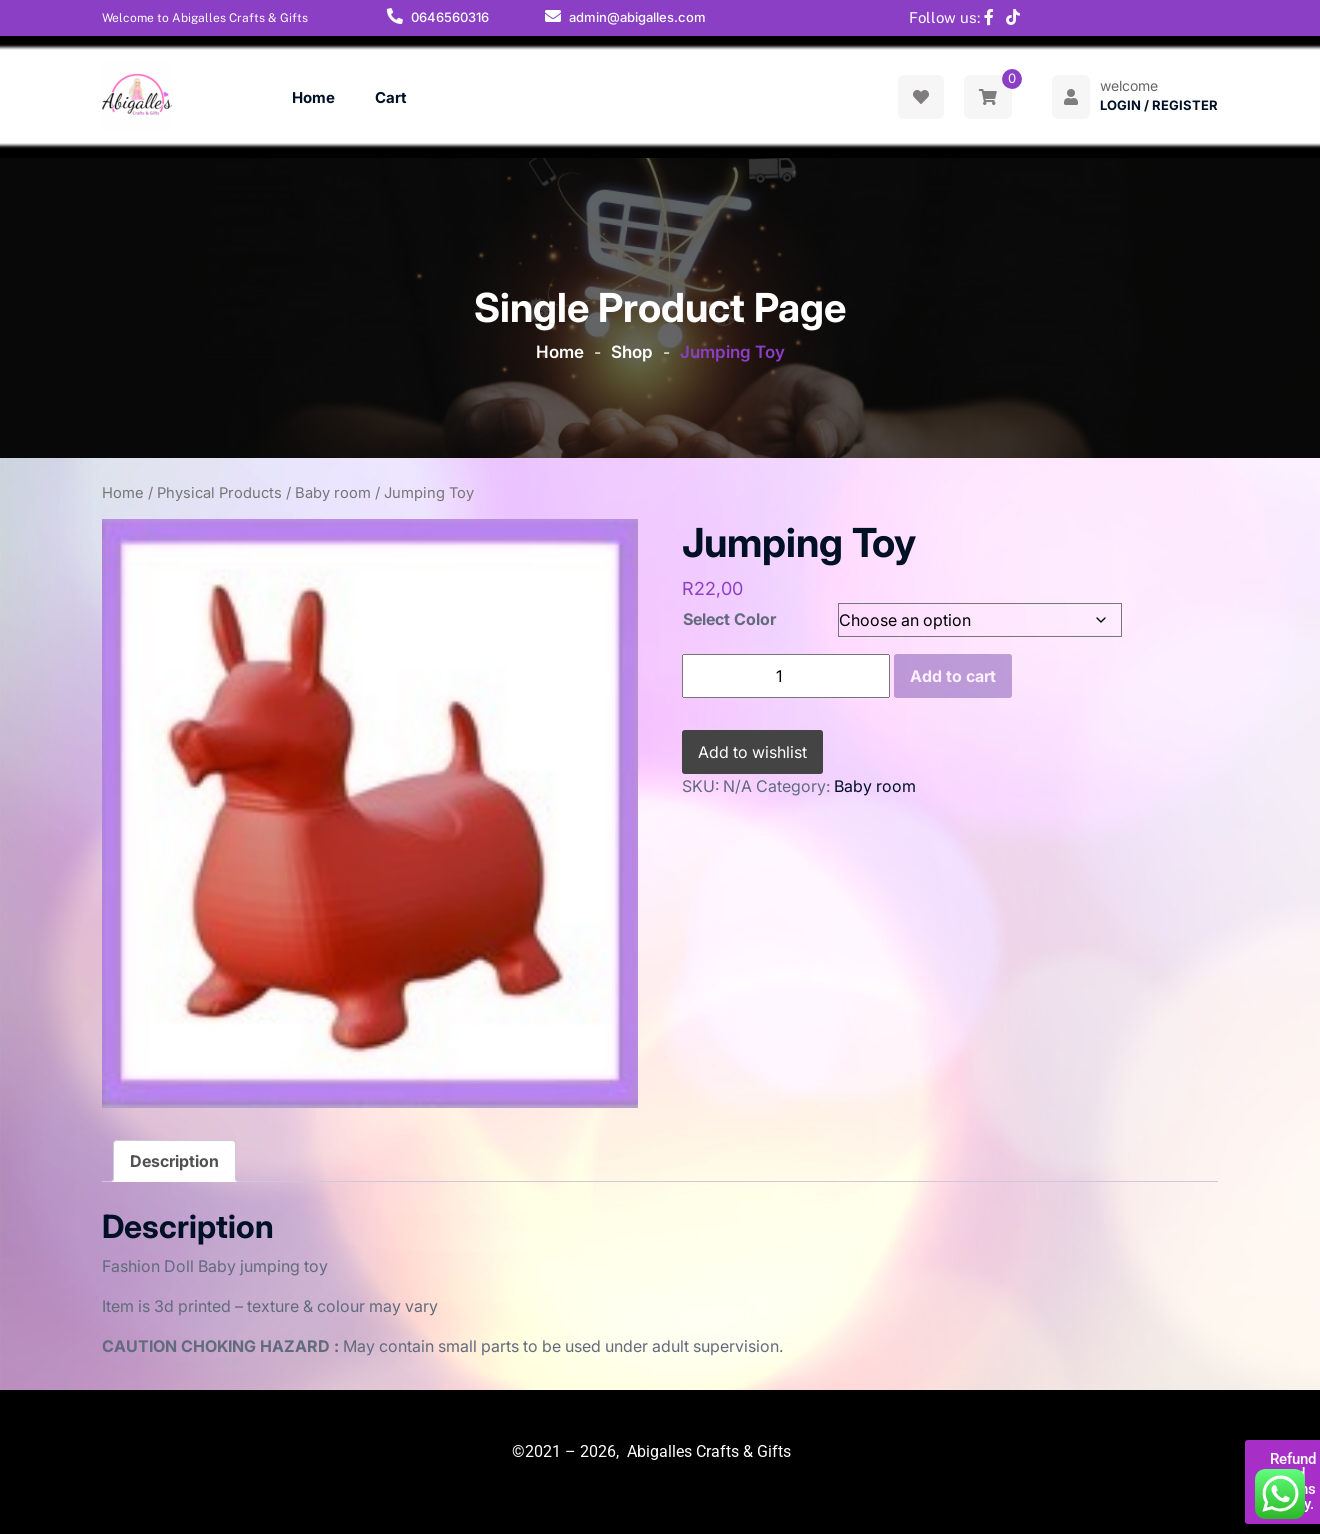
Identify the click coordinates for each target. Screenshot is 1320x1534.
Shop (632, 352)
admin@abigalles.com (637, 17)
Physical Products (219, 493)
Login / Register (1159, 105)
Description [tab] (174, 1161)
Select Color (729, 619)
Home (313, 97)
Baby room (333, 493)
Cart (391, 97)
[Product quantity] (786, 676)
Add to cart (953, 676)
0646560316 (450, 17)
